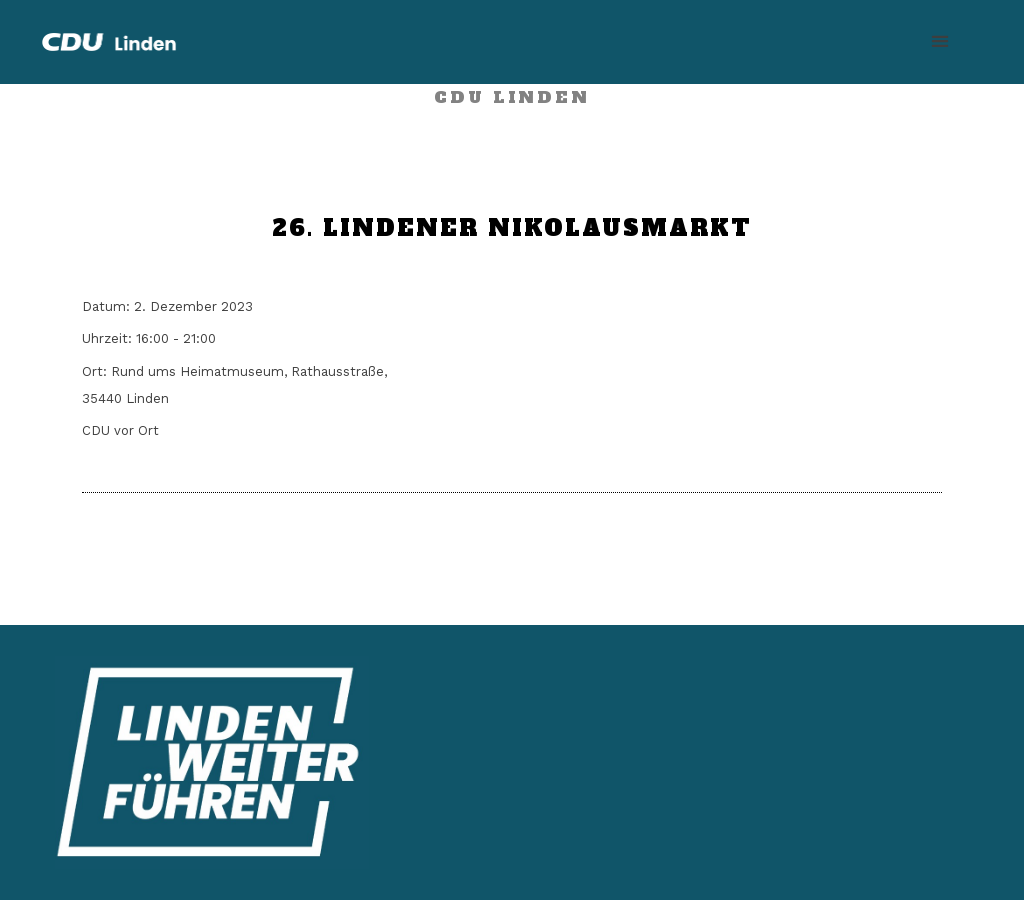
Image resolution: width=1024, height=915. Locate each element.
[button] (939, 41)
